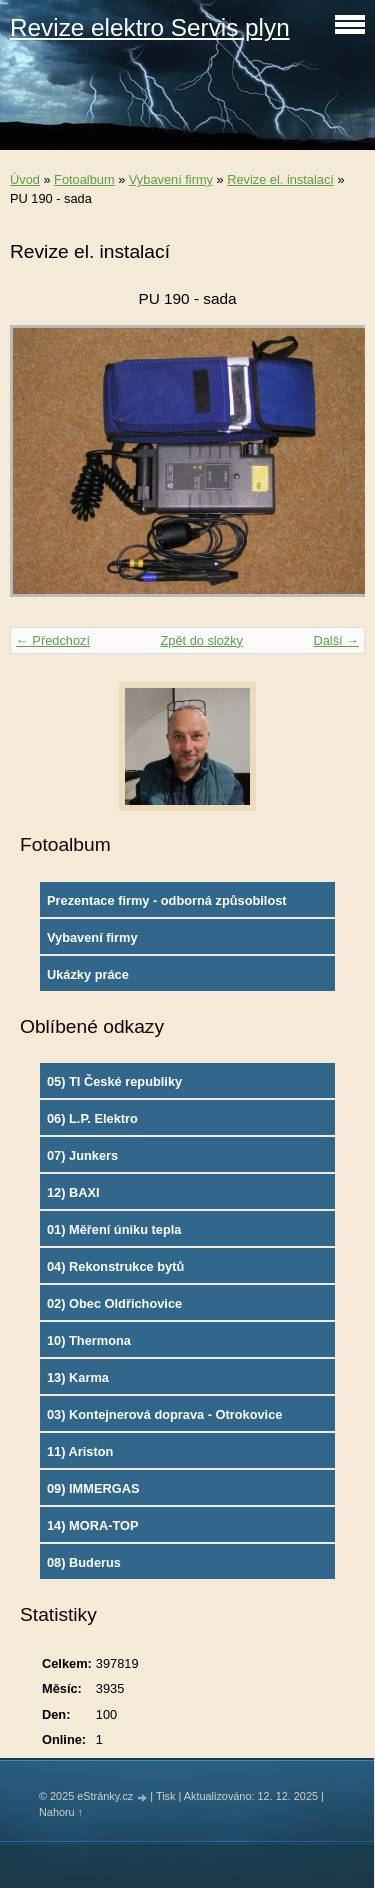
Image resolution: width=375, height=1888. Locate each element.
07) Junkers (82, 1155)
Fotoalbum (84, 179)
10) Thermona (89, 1340)
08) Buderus (84, 1562)
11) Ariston (80, 1451)
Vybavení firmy (171, 179)
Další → (336, 640)
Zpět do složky (201, 640)
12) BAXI (73, 1192)
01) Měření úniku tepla (114, 1229)
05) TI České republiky (114, 1081)
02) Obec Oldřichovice (114, 1303)
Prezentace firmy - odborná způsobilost (167, 900)
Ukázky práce (88, 974)
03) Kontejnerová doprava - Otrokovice (164, 1414)
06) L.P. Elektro (92, 1118)
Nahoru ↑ (61, 1812)
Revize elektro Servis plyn (150, 27)
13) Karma (78, 1377)
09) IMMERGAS (93, 1488)
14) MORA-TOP (92, 1525)
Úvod (25, 179)
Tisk (166, 1796)
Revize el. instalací (280, 179)
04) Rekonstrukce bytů (115, 1266)
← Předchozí (53, 640)
